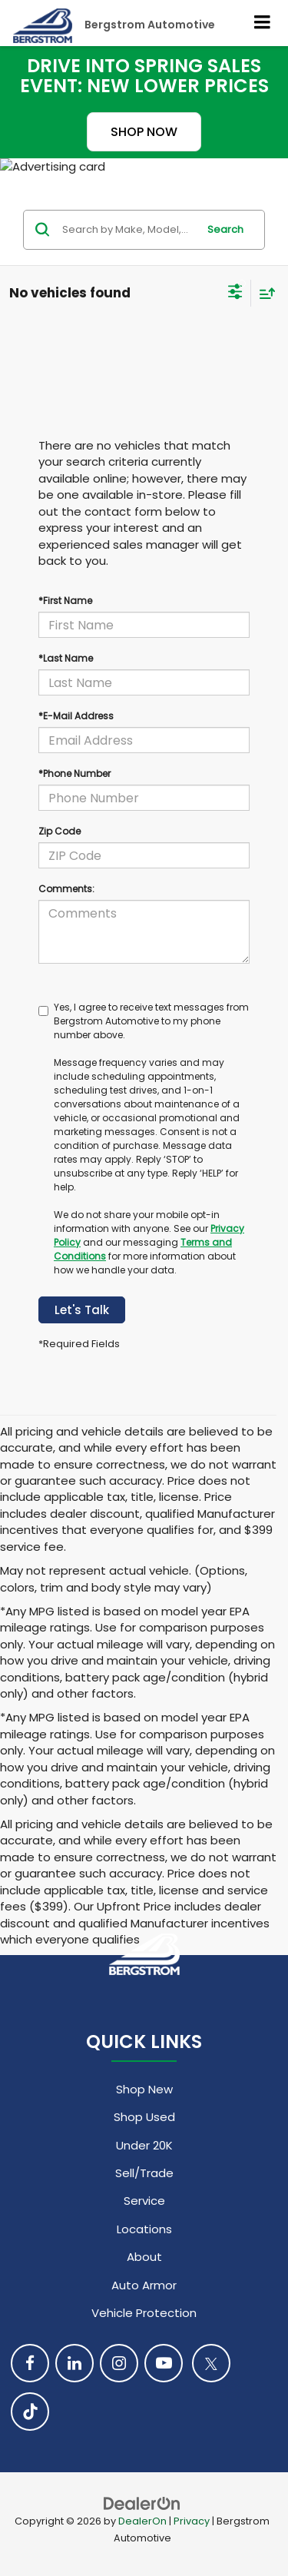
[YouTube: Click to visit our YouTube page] (163, 2363)
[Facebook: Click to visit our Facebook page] (30, 2363)
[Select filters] (235, 293)
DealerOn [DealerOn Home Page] (142, 2521)
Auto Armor (144, 2285)
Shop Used (144, 2117)
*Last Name (65, 658)
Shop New (144, 2089)
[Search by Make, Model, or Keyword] (127, 229)
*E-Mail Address (76, 715)
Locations (144, 2229)
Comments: (66, 888)
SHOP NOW (144, 132)
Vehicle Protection (144, 2313)
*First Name (65, 600)
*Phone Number (74, 773)
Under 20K (144, 2145)
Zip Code (59, 831)
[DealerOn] (142, 2503)
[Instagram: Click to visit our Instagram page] (119, 2363)
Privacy (192, 2521)
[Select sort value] (263, 293)
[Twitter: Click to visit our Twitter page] (211, 2363)
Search (225, 229)
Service (144, 2201)
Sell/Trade (144, 2173)
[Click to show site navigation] (262, 23)
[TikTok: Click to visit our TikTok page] (30, 2411)
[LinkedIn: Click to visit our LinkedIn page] (74, 2363)
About (144, 2257)
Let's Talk (82, 1310)
